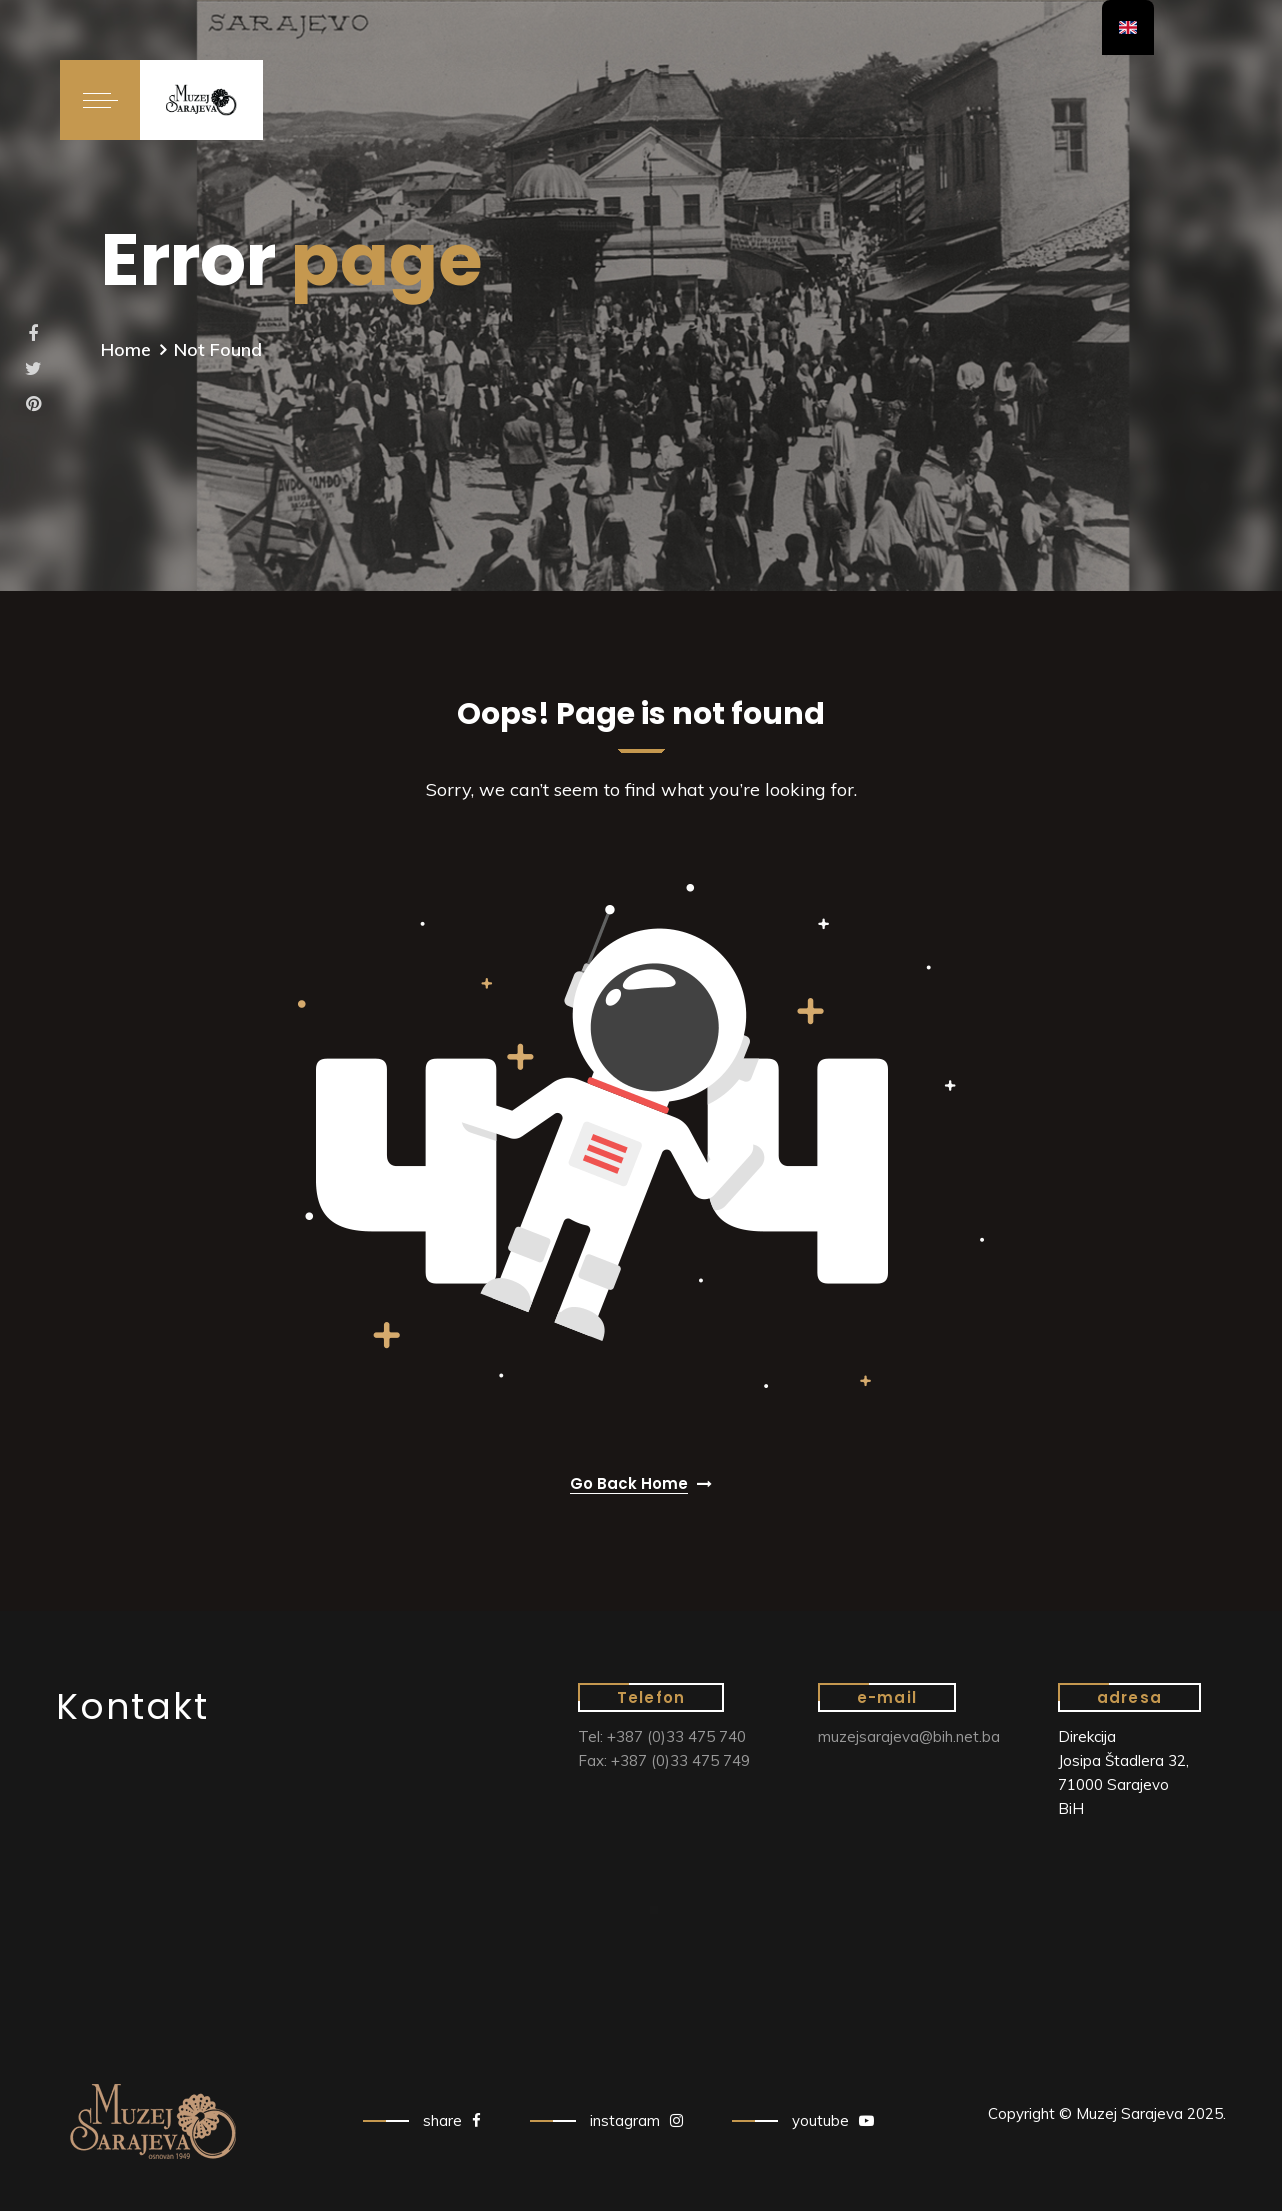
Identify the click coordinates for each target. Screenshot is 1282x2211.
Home (126, 349)
